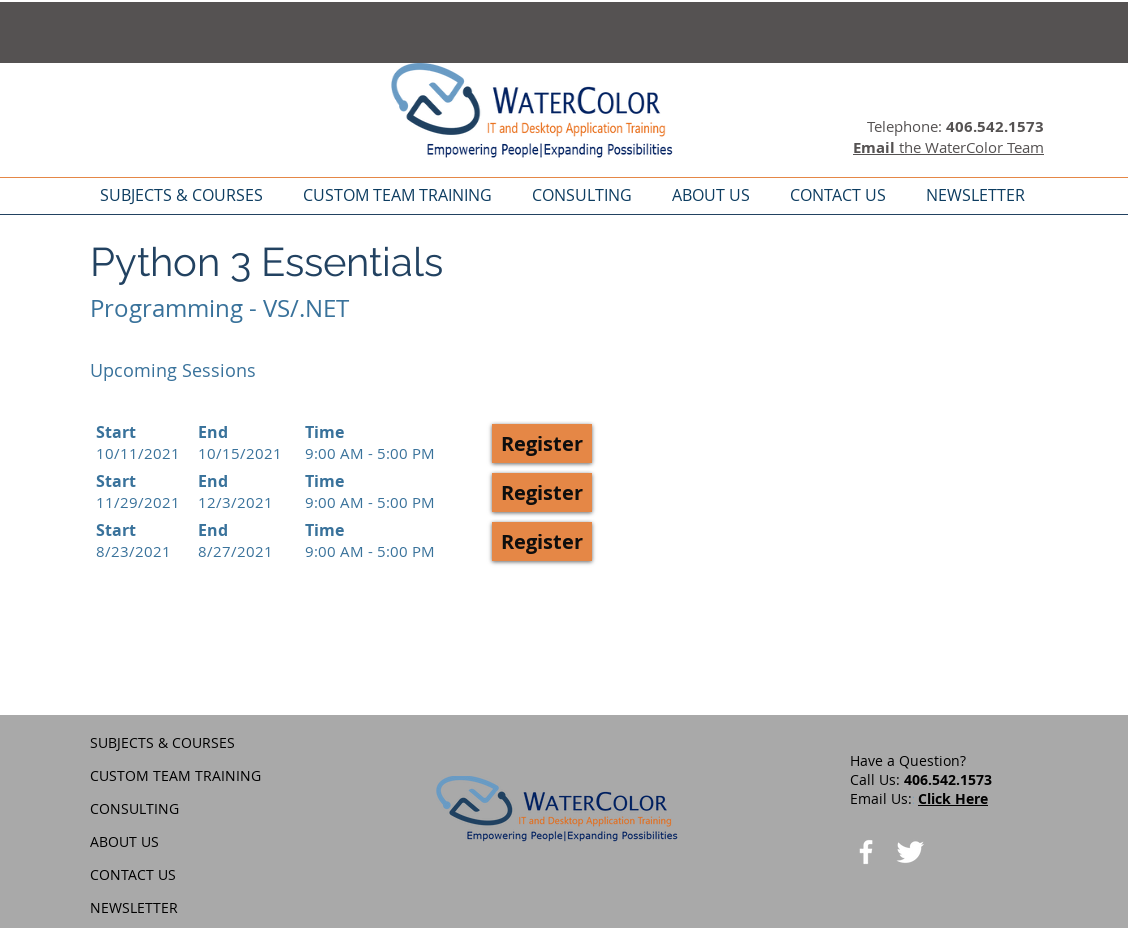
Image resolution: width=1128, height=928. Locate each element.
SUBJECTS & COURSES (162, 742)
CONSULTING (134, 808)
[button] (542, 443)
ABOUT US (124, 841)
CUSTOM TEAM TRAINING (175, 775)
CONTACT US (133, 874)
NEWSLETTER (134, 907)
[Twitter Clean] (910, 852)
